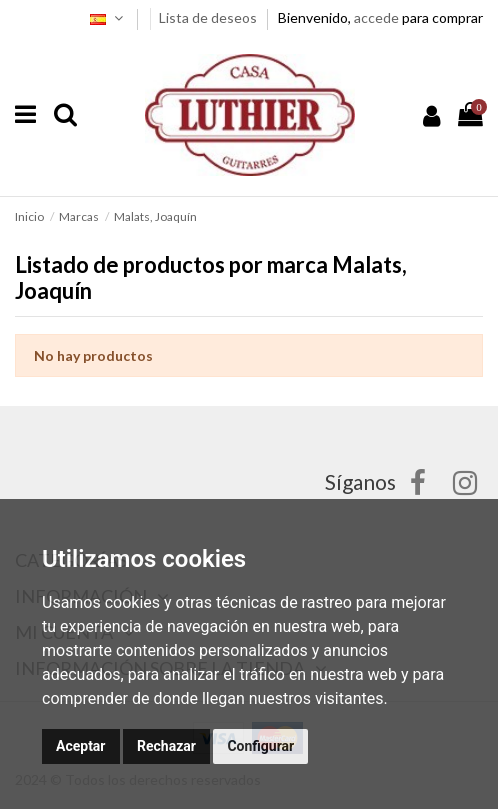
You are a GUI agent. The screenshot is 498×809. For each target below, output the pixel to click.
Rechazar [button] (166, 746)
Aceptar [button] (81, 746)
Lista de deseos (209, 17)
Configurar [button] (260, 746)
